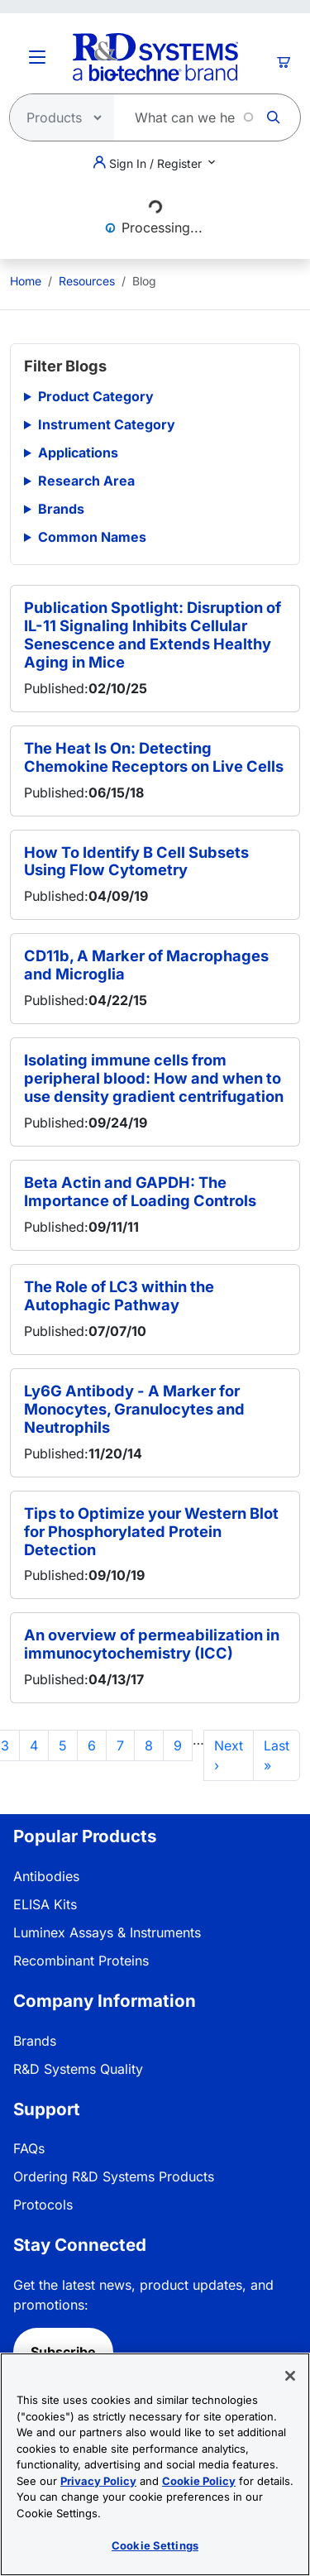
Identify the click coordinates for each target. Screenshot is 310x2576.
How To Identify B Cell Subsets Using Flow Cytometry (136, 861)
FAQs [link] (29, 2148)
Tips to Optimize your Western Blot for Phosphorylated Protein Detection (151, 1531)
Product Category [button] (96, 396)
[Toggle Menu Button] (37, 57)
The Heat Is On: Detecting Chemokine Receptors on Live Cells (154, 757)
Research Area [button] (86, 480)
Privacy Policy (98, 2480)
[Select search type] (57, 117)
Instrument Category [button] (106, 424)
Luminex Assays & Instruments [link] (107, 1932)
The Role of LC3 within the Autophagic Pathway (119, 1295)
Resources (87, 281)
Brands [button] (61, 508)
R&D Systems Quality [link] (78, 2069)
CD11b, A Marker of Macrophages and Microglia (146, 964)
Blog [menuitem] (144, 281)
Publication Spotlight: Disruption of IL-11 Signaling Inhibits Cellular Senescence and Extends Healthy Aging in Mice (152, 634)
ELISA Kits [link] (45, 1904)
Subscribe (63, 2352)
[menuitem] (25, 281)
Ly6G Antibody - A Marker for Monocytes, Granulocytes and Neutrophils (134, 1408)
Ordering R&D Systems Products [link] (113, 2176)
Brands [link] (34, 2041)
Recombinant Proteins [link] (81, 1960)
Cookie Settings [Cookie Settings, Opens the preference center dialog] (155, 2545)
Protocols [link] (43, 2204)
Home (25, 281)
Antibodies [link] (46, 1876)
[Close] (290, 2376)
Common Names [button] (92, 537)
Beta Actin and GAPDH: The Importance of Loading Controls (140, 1191)
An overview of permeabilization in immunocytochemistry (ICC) (151, 1644)
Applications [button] (78, 452)
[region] (155, 2464)
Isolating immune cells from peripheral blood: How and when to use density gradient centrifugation (154, 1078)
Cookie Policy (199, 2480)
